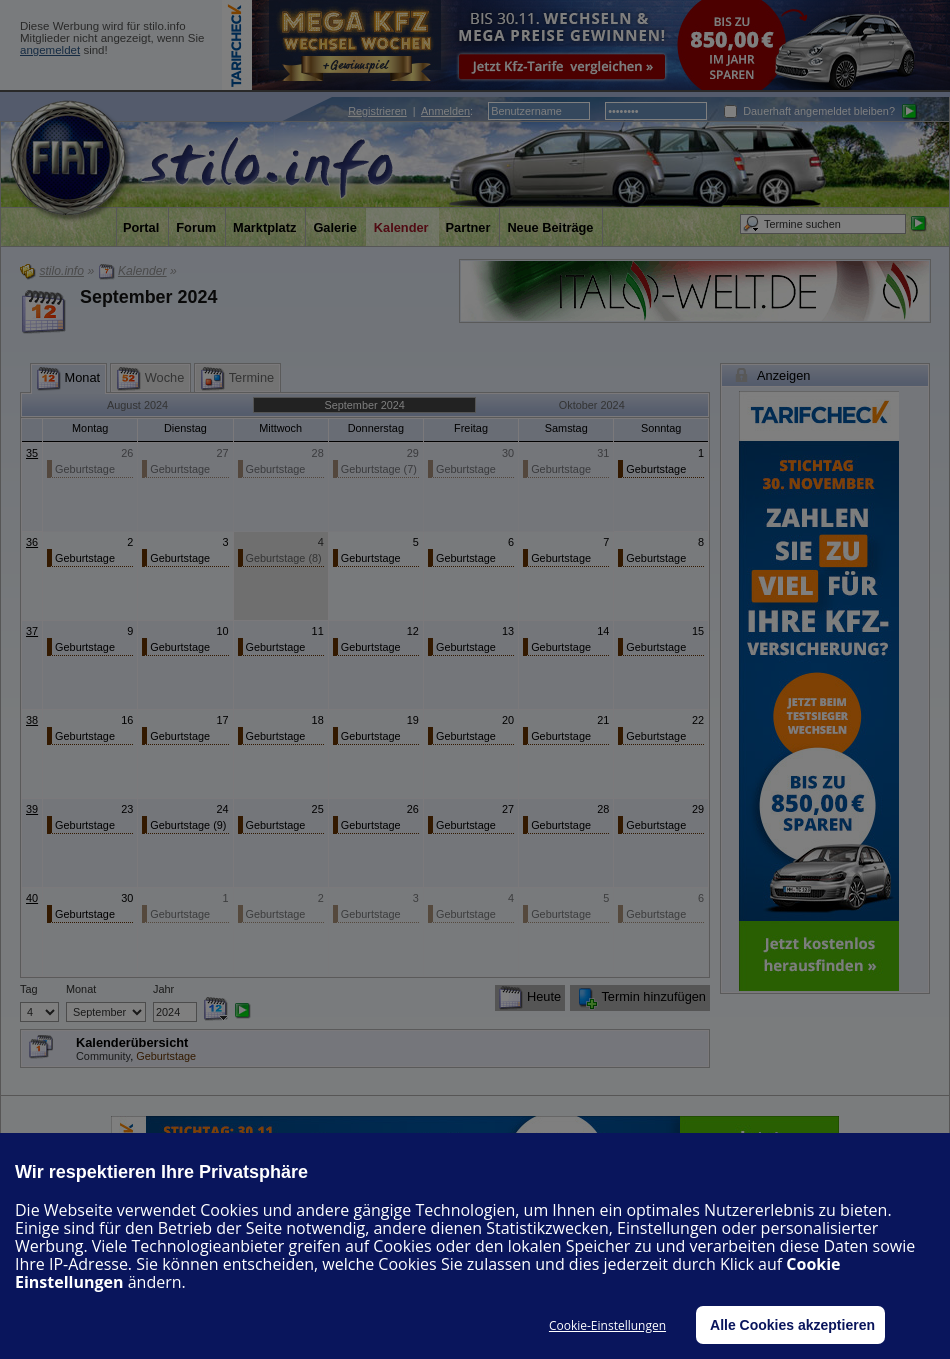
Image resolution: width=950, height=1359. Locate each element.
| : (410, 111)
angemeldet (50, 50)
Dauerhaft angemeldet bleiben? (809, 111)
